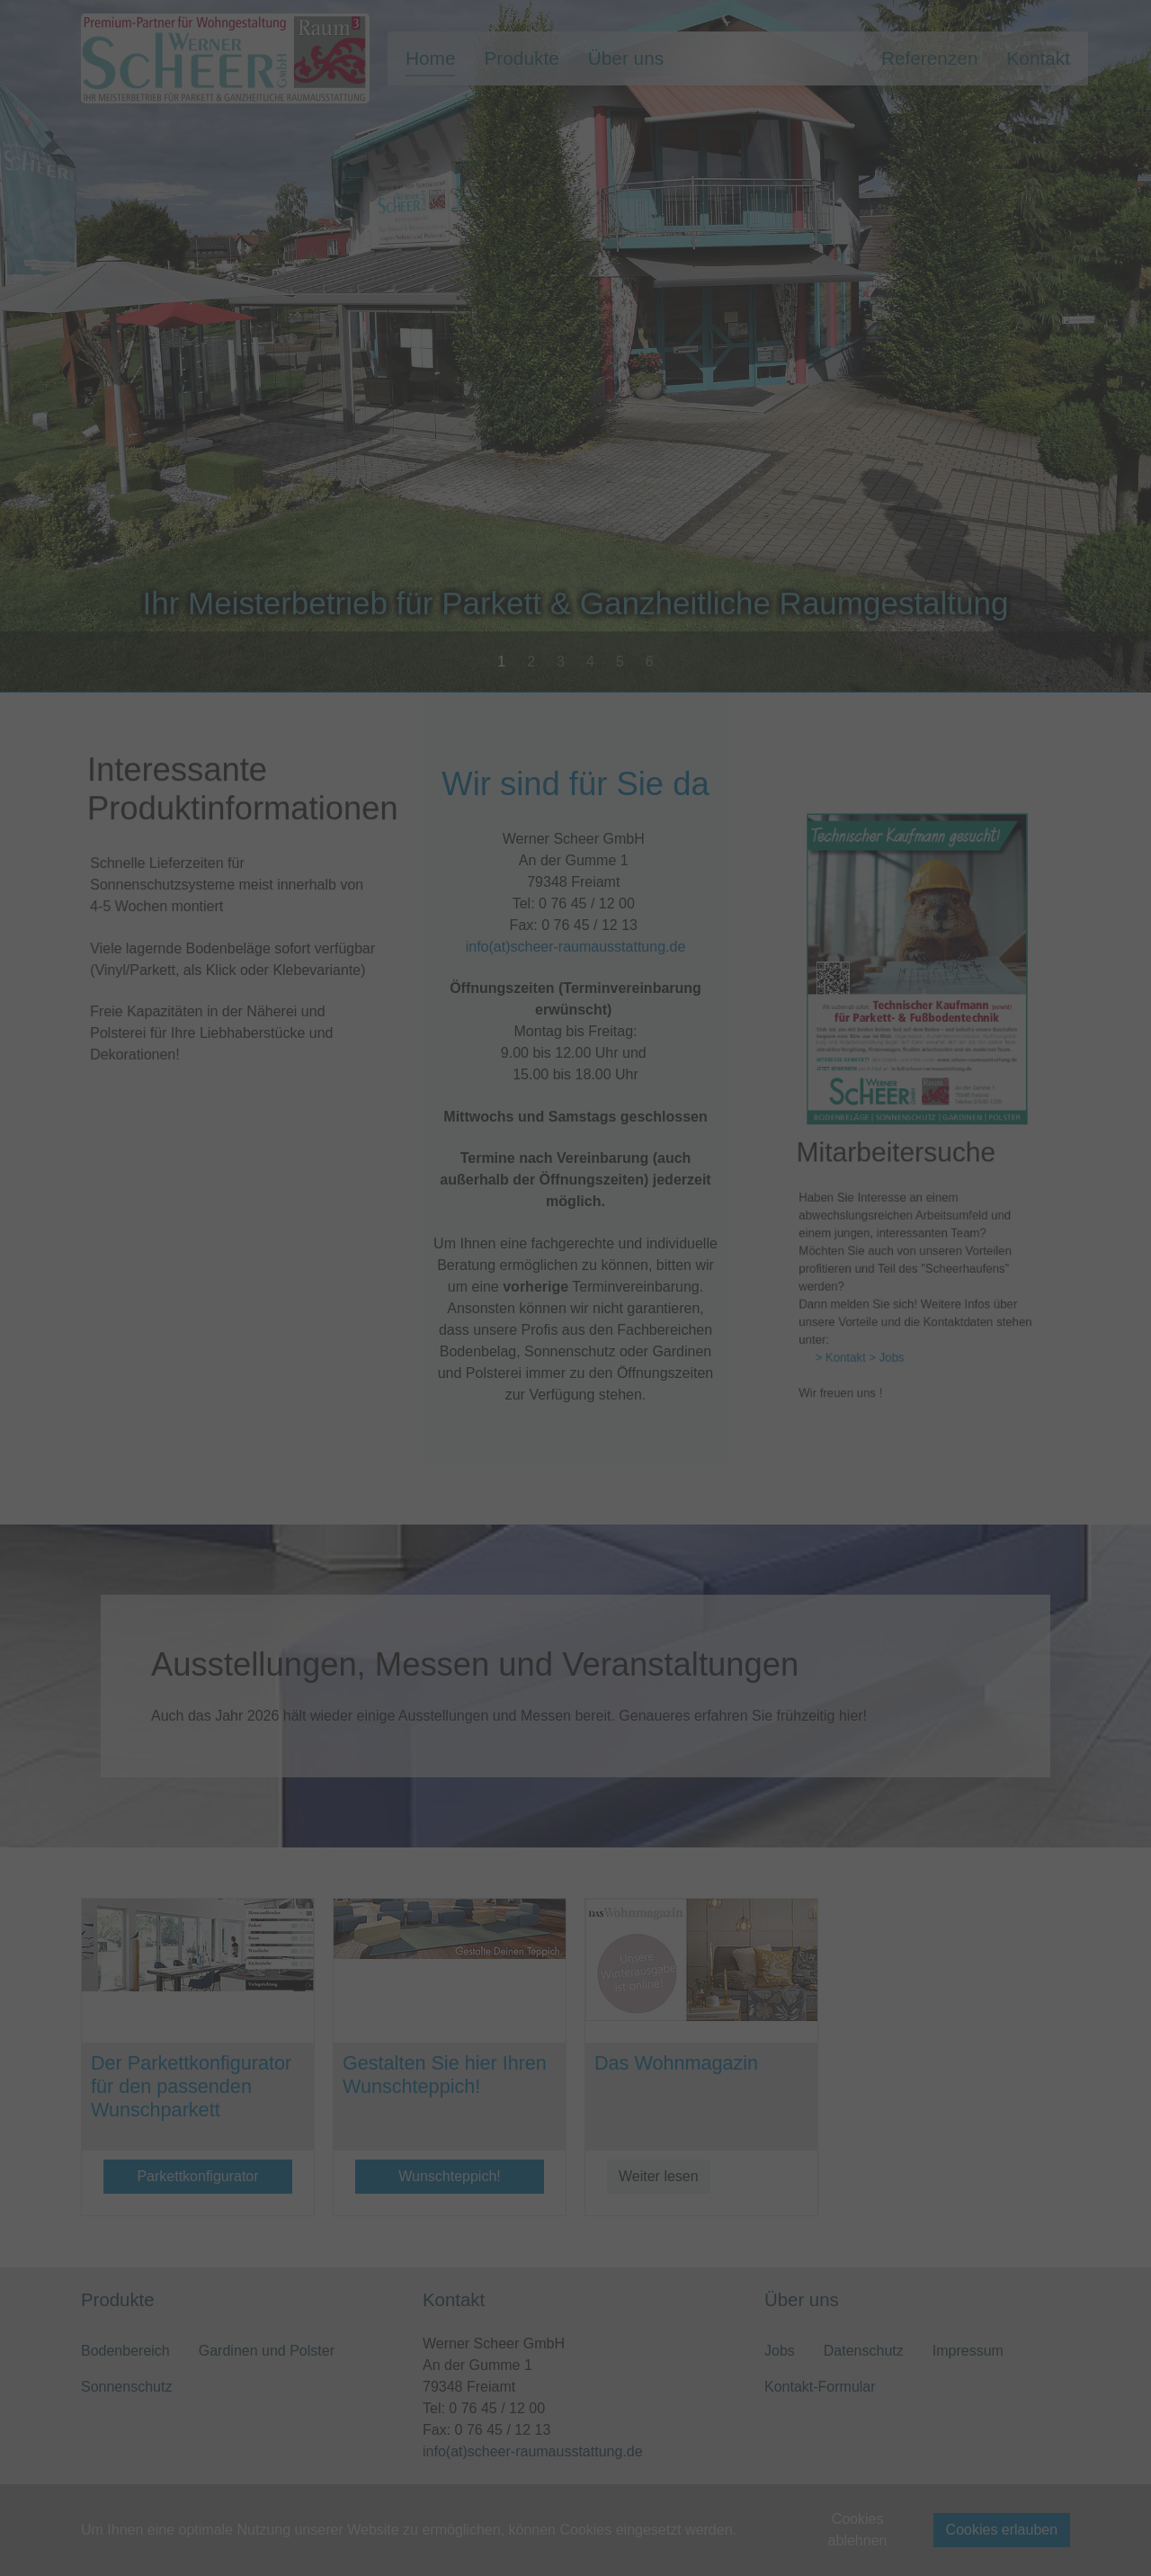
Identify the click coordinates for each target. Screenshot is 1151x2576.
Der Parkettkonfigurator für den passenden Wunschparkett (191, 2086)
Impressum (968, 2350)
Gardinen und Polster (267, 2350)
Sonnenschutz (126, 2386)
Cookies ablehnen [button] (858, 2529)
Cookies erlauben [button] (1002, 2529)
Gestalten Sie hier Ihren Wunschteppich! (445, 2074)
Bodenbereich (125, 2350)
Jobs (779, 2350)
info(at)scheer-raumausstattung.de (575, 1001)
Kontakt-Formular (820, 2386)
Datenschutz (864, 2350)
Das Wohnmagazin (676, 2063)
